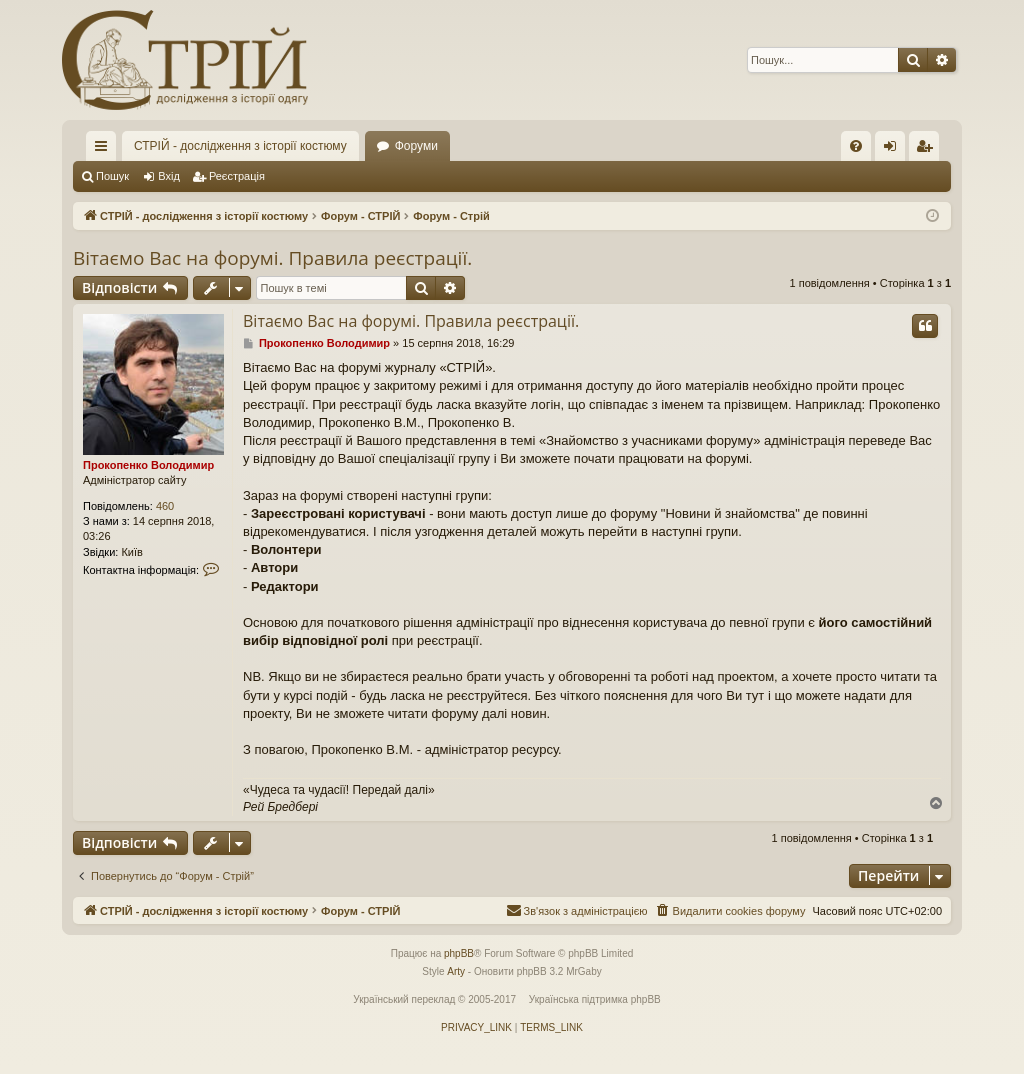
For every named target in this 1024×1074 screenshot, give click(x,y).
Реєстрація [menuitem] (928, 150)
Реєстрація (237, 176)
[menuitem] (856, 146)
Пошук (112, 176)
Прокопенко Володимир (148, 465)
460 (165, 506)
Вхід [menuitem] (896, 150)
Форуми (416, 146)
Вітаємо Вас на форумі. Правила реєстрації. (272, 258)
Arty (456, 971)
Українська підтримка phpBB (595, 999)
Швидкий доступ (105, 150)
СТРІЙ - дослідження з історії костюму (240, 146)
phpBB (459, 953)
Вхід (169, 176)
